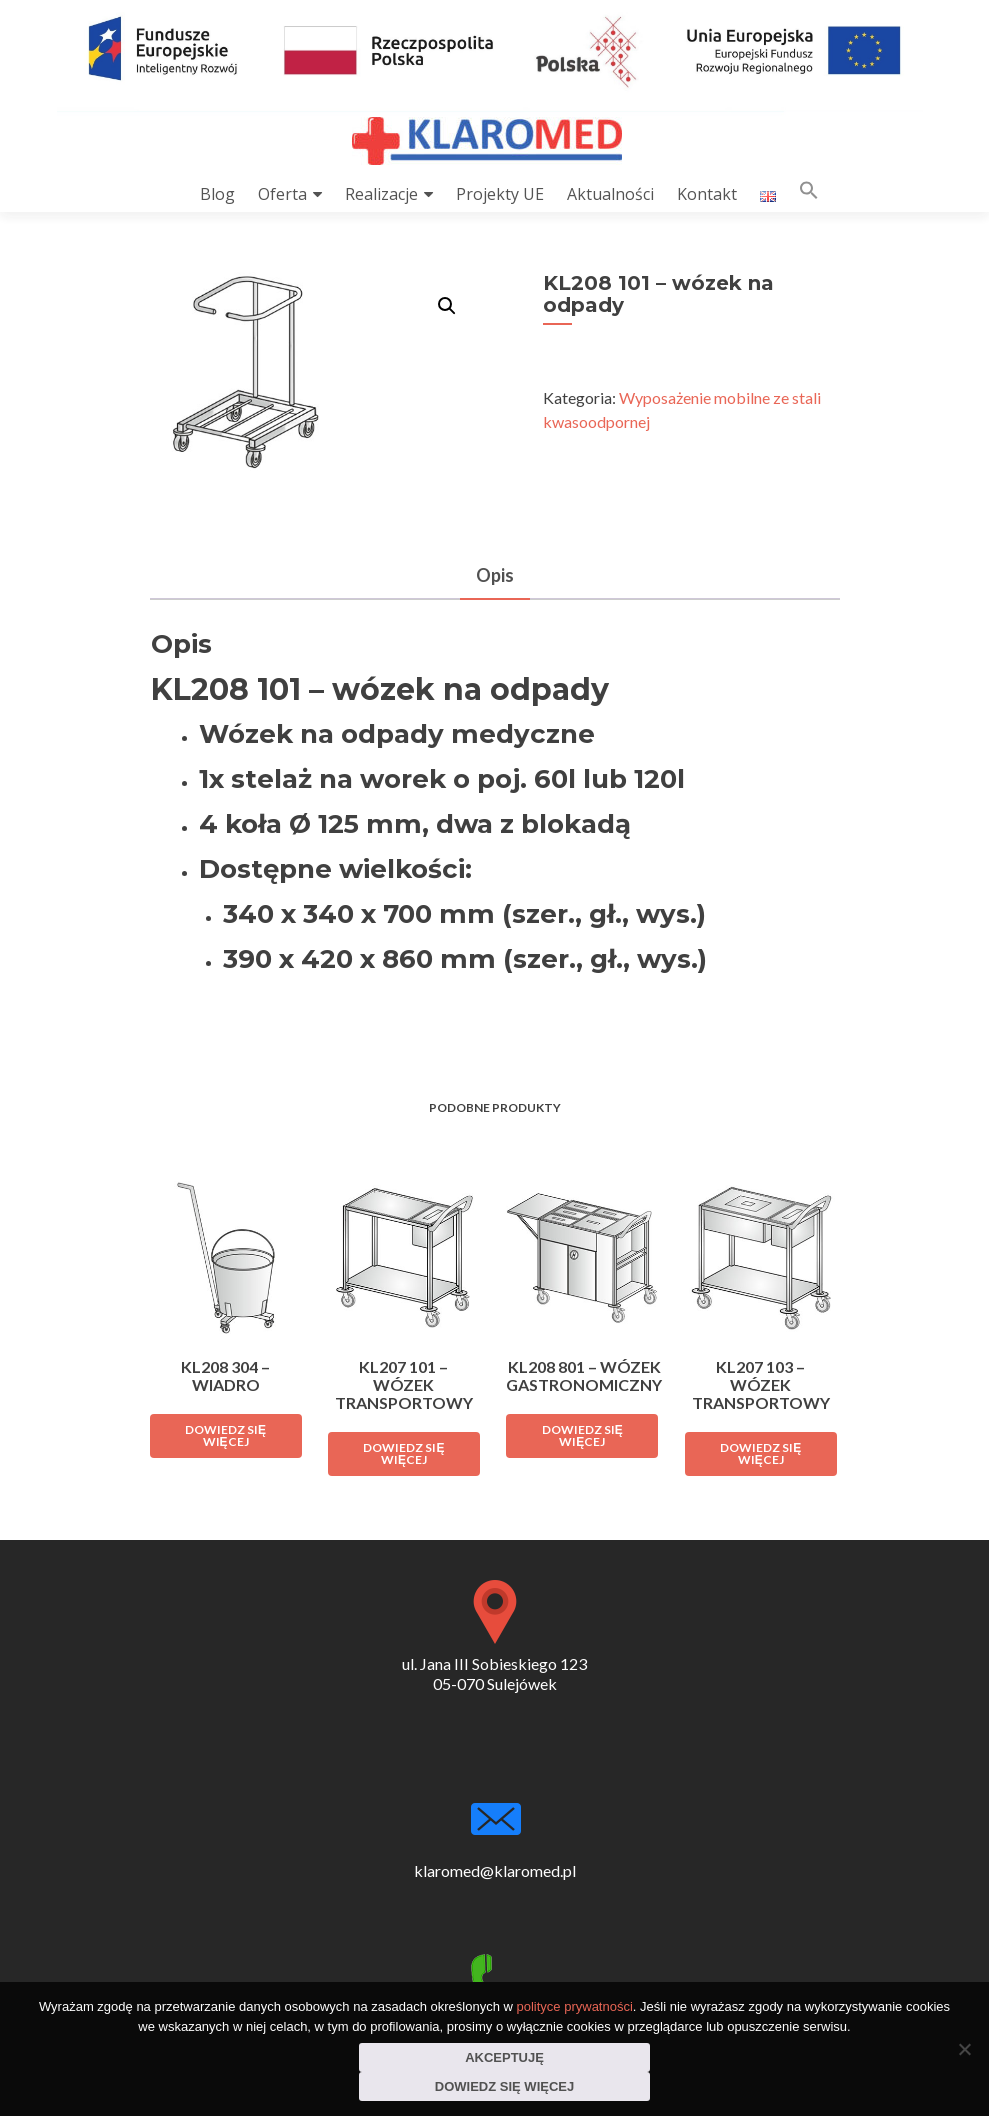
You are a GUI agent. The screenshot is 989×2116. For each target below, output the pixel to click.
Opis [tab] (495, 575)
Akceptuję (504, 2057)
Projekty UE (500, 194)
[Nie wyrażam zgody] (964, 2049)
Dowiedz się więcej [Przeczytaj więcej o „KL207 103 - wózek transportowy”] (760, 1453)
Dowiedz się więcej (504, 2086)
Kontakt (707, 194)
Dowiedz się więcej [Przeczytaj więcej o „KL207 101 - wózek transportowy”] (403, 1453)
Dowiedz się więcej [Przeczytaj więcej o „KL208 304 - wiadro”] (225, 1435)
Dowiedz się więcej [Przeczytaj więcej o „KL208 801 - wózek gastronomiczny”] (582, 1435)
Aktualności (610, 194)
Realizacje (381, 194)
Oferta (282, 194)
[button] (809, 194)
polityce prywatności (575, 2006)
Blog (217, 194)
